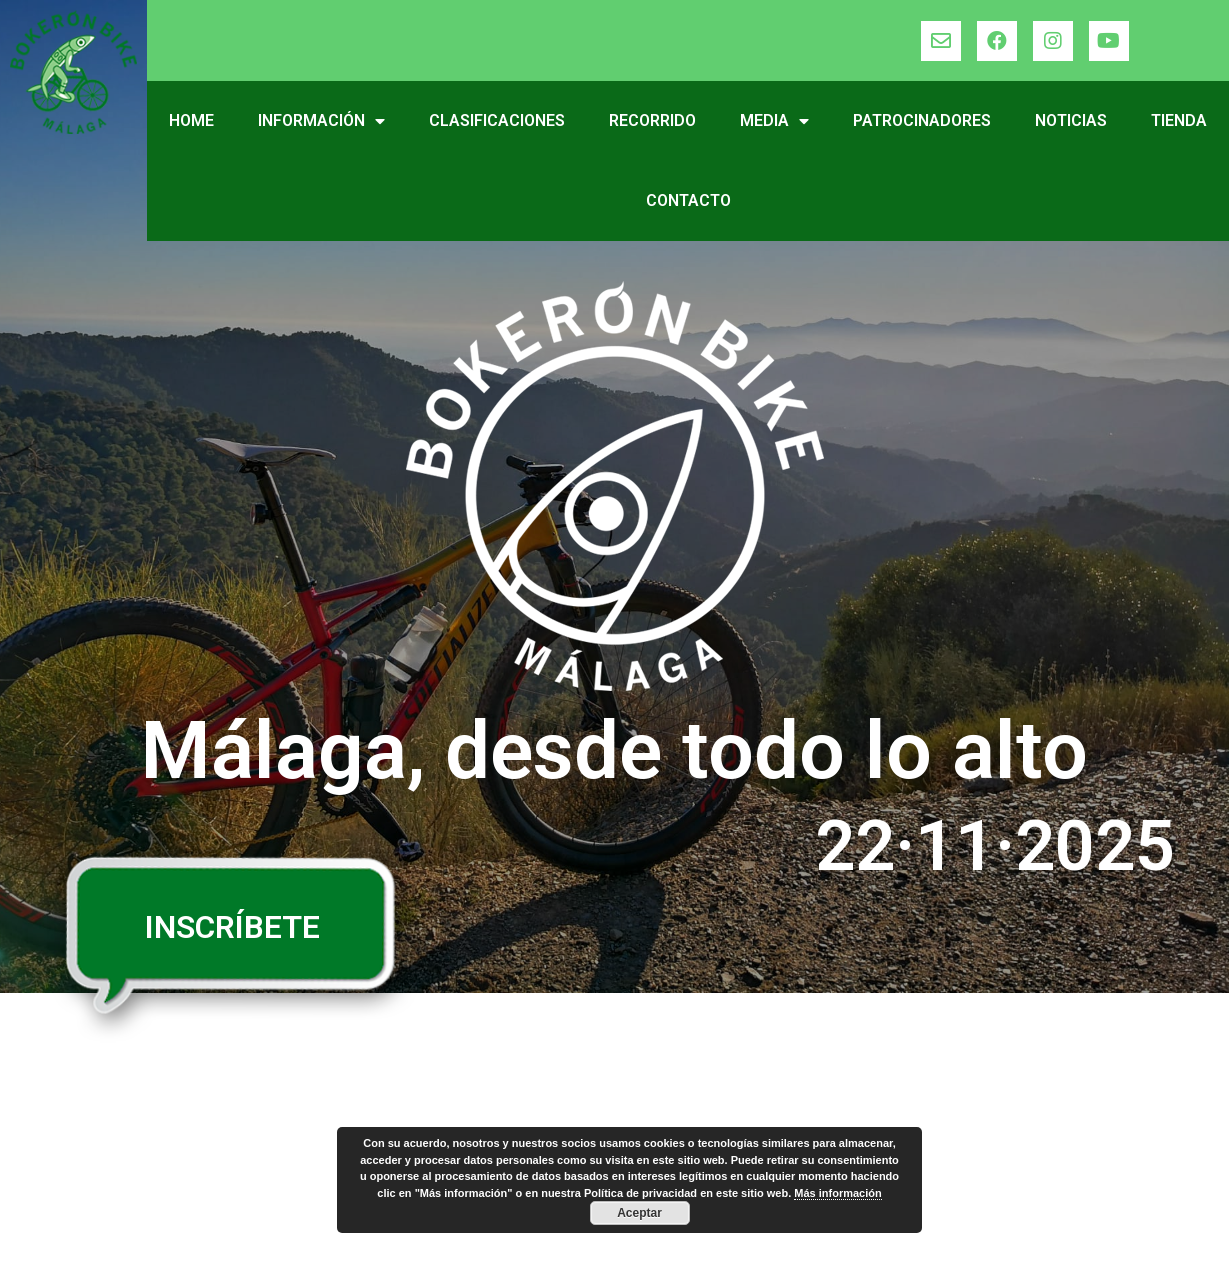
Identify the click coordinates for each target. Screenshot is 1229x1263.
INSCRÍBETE (232, 927)
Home (191, 120)
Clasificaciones (497, 120)
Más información (837, 1193)
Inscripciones (399, 1113)
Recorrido (652, 120)
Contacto (688, 200)
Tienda (1179, 120)
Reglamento (108, 1113)
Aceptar (639, 1213)
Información (321, 121)
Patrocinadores (922, 120)
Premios (377, 1073)
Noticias (1071, 120)
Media (774, 121)
